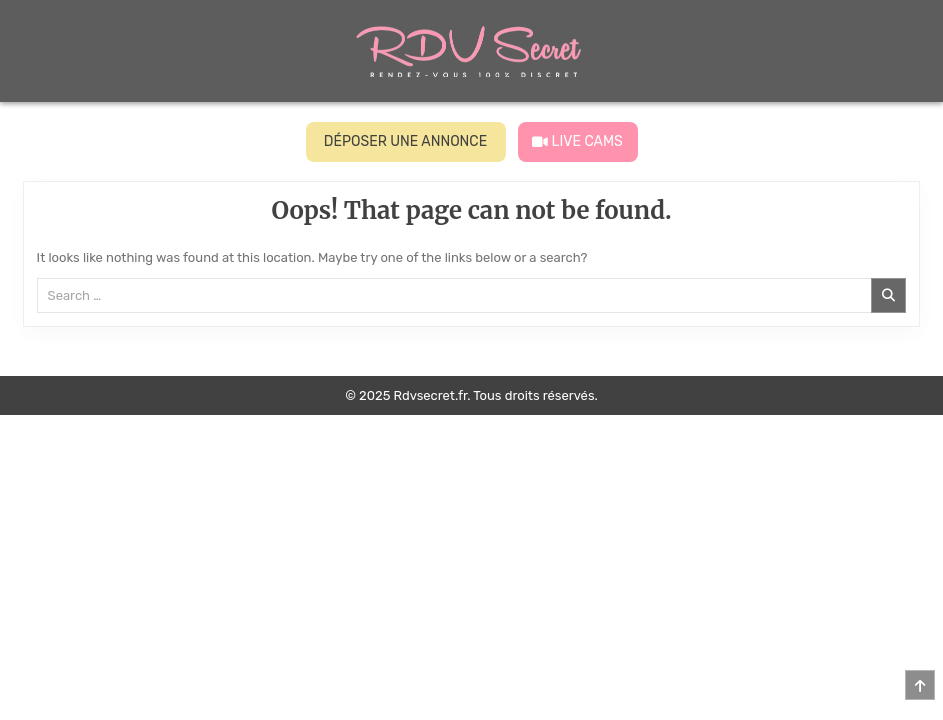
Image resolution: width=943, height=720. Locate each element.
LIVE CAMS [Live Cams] (577, 141)
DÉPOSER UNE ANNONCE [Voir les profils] (405, 141)
